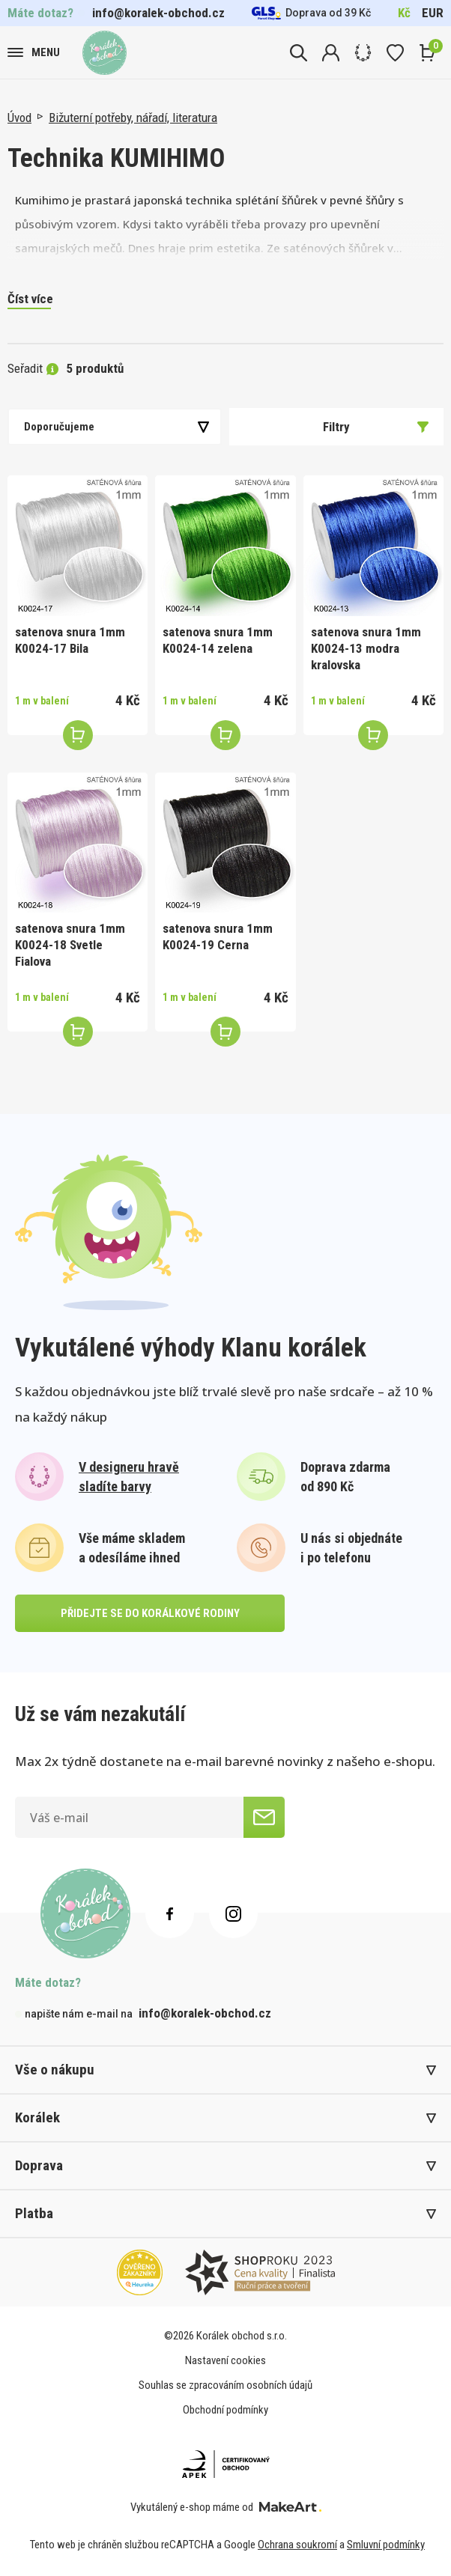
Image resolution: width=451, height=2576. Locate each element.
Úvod (19, 117)
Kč (404, 12)
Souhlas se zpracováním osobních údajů (225, 2385)
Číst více (30, 298)
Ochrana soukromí (297, 2544)
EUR (433, 12)
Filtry (376, 426)
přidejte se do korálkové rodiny (150, 1613)
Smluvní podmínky (386, 2544)
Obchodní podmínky (225, 2410)
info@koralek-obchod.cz (158, 12)
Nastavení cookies (225, 2360)
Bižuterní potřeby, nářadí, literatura (133, 117)
